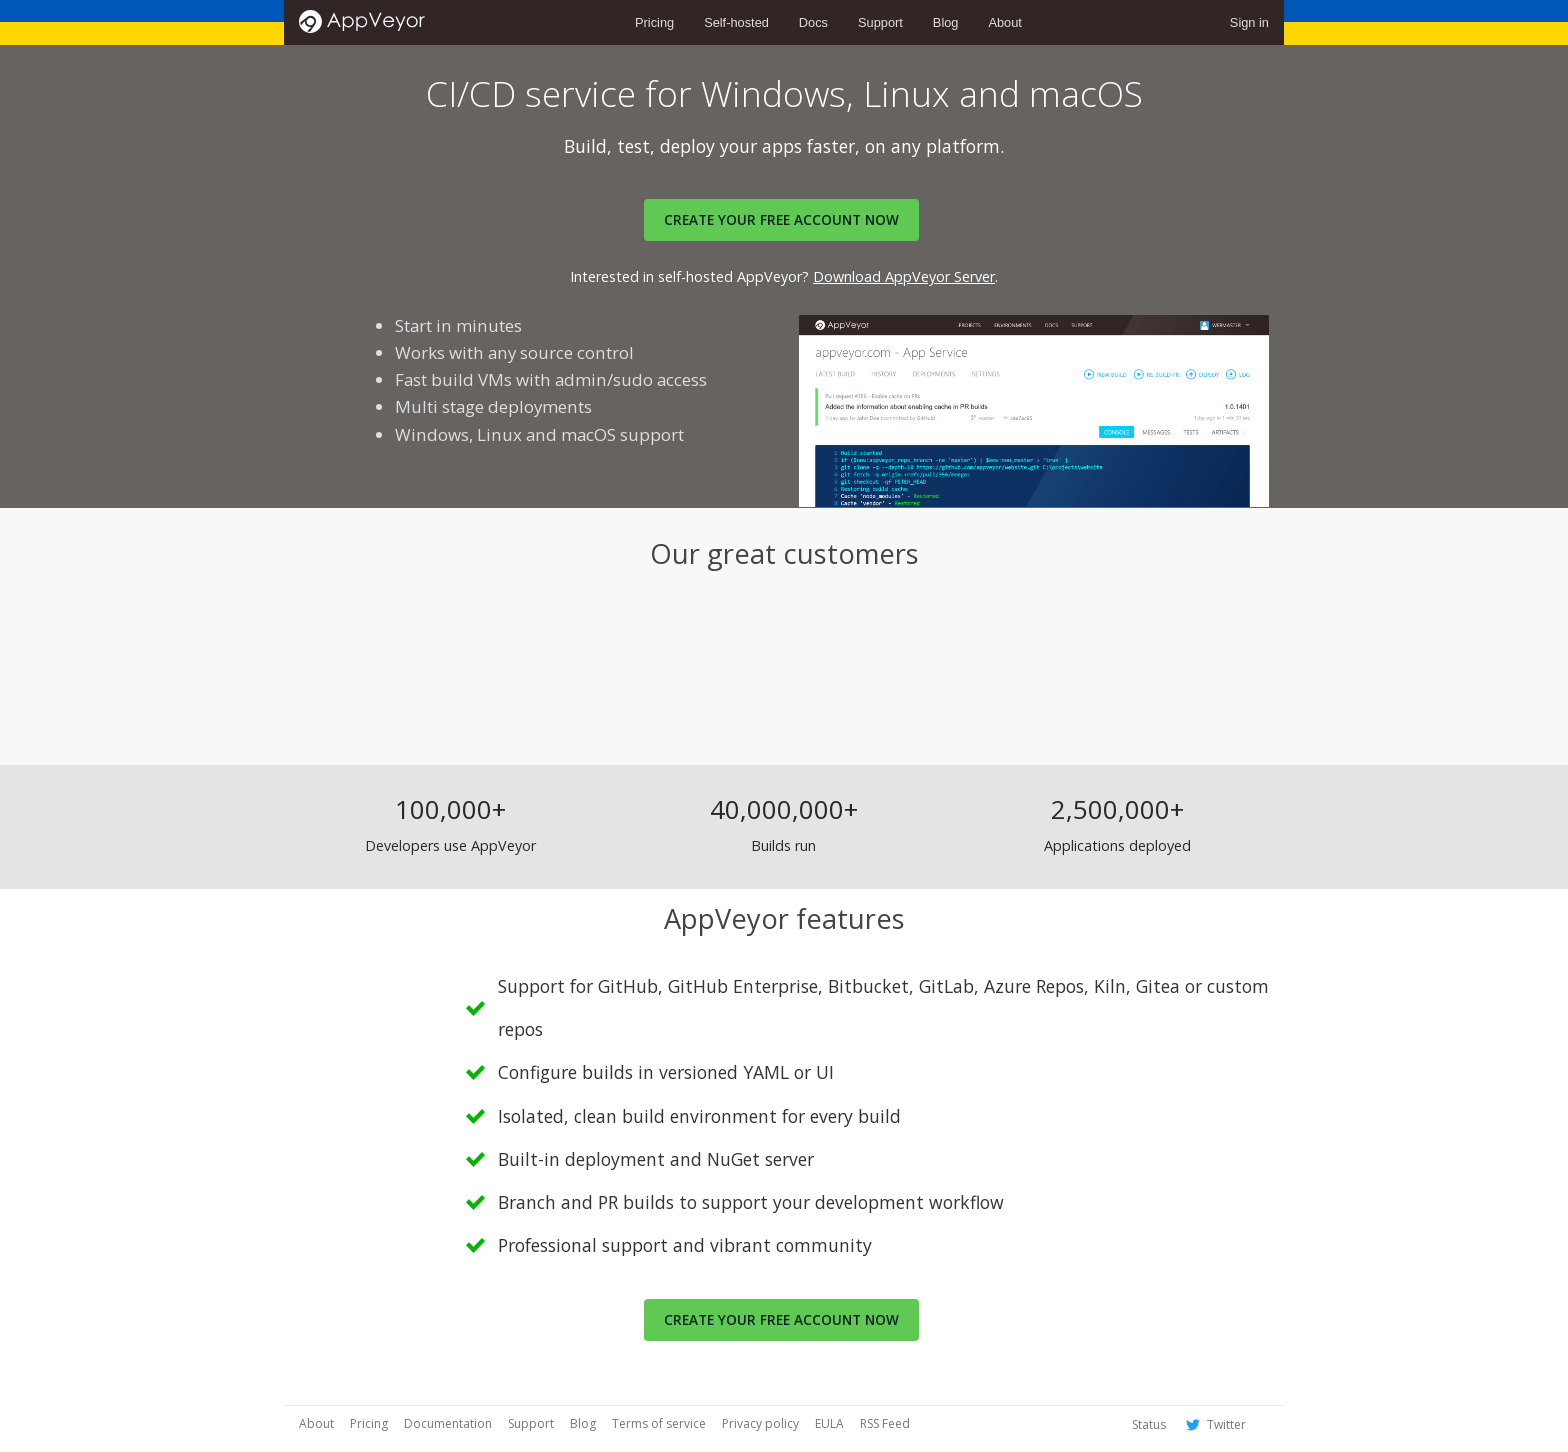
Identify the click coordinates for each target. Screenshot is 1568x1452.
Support (880, 22)
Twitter (1214, 1424)
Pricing (654, 22)
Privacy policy (760, 1423)
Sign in (1249, 22)
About (1004, 22)
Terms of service (659, 1423)
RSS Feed (885, 1423)
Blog (946, 22)
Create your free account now (781, 1319)
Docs (813, 22)
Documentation (448, 1423)
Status (1149, 1424)
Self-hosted (736, 22)
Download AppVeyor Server (904, 276)
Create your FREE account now (781, 219)
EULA (829, 1423)
